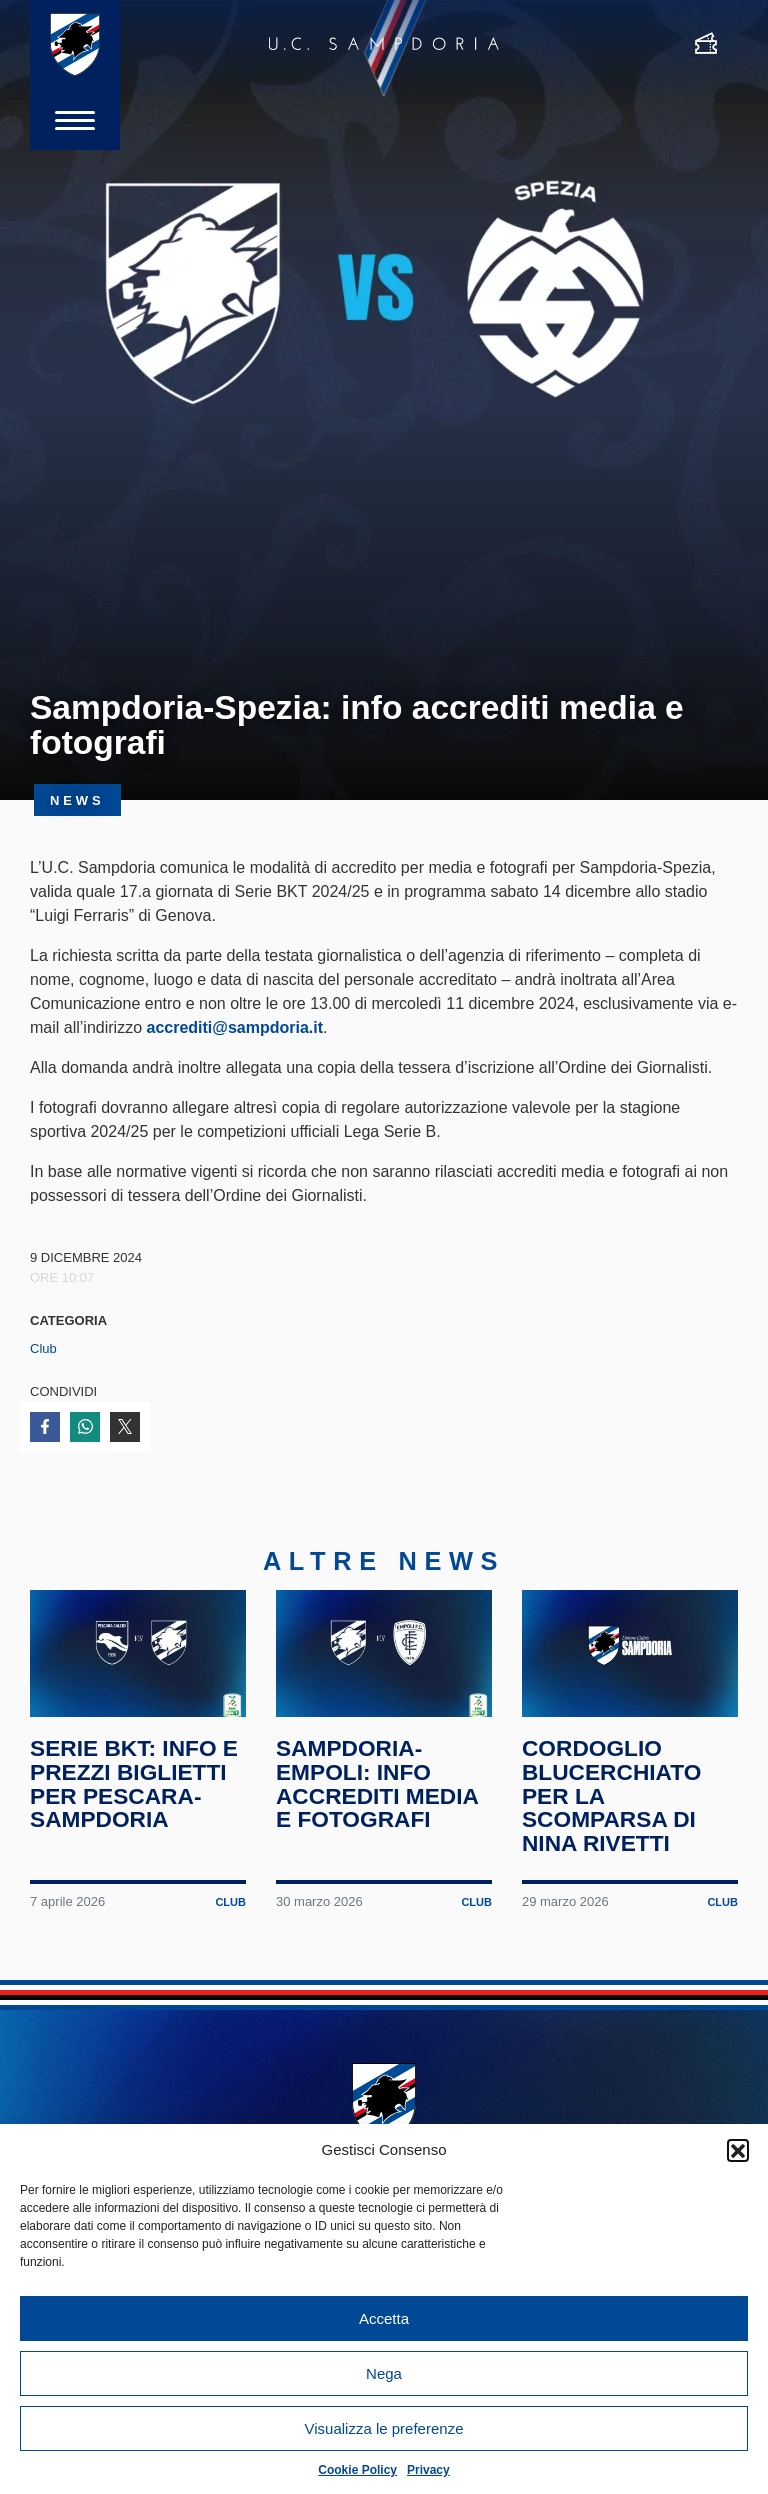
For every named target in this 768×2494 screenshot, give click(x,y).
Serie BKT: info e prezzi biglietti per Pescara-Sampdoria (134, 1783)
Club (43, 1348)
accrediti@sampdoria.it (234, 1027)
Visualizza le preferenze (384, 2428)
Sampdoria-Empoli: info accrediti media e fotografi (377, 1783)
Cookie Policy (357, 2470)
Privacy (428, 2470)
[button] (738, 2150)
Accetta (384, 2318)
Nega (384, 2373)
